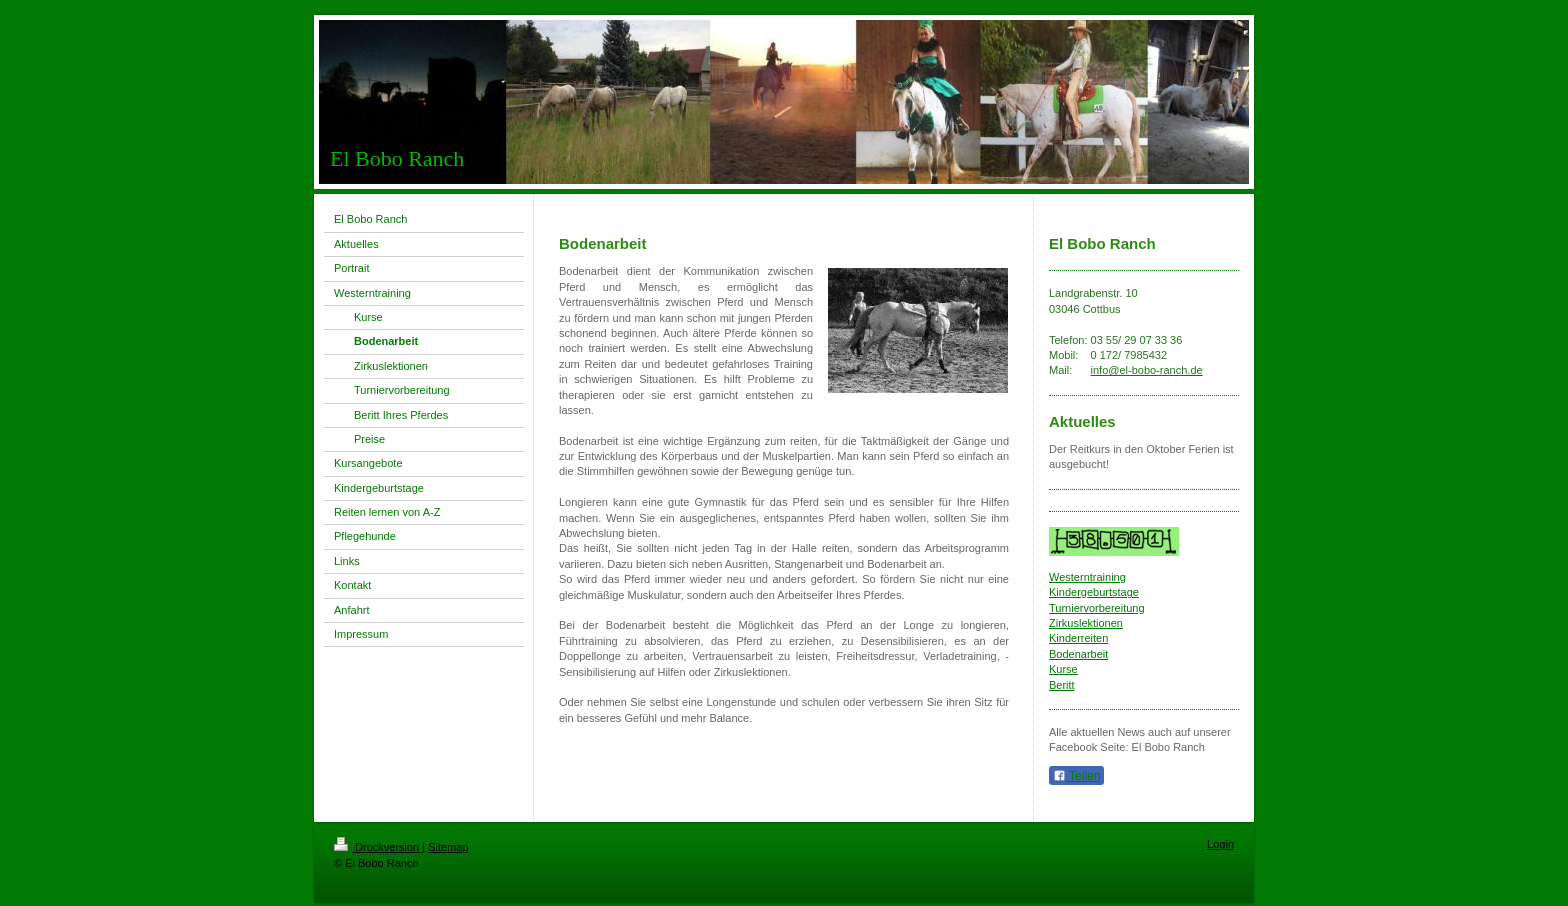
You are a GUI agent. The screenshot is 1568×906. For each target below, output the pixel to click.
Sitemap (448, 847)
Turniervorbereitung (1097, 608)
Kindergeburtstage (1094, 592)
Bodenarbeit (1078, 654)
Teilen (1076, 776)
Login (1220, 844)
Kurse (1063, 669)
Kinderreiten (1078, 638)
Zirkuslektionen (1086, 623)
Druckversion (378, 847)
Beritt (1062, 685)
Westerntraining (1087, 577)
